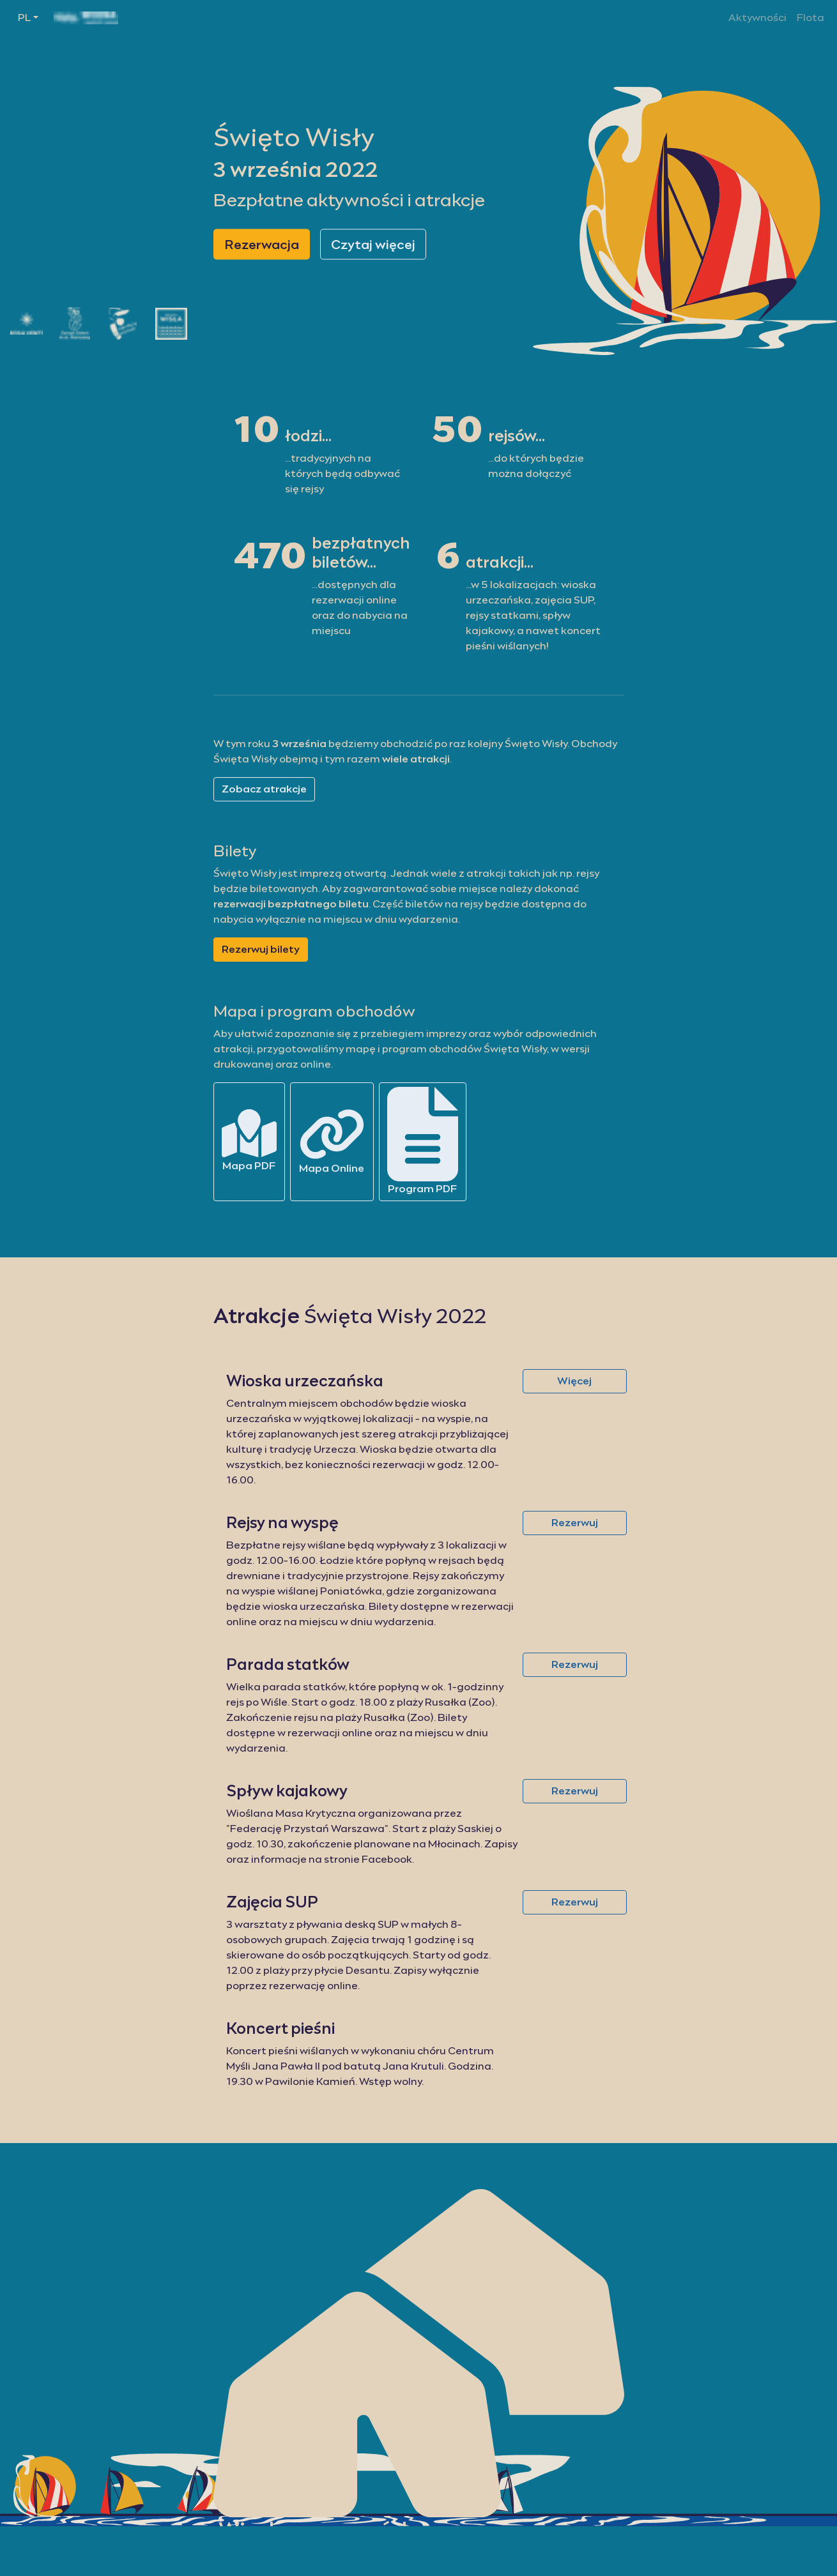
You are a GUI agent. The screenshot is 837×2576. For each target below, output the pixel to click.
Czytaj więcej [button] (373, 243)
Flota (810, 17)
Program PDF (422, 1141)
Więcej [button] (574, 1381)
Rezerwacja (261, 243)
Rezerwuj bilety (261, 949)
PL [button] (24, 17)
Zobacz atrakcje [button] (264, 789)
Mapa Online (331, 1141)
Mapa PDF (249, 1140)
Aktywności (757, 17)
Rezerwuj (574, 1522)
